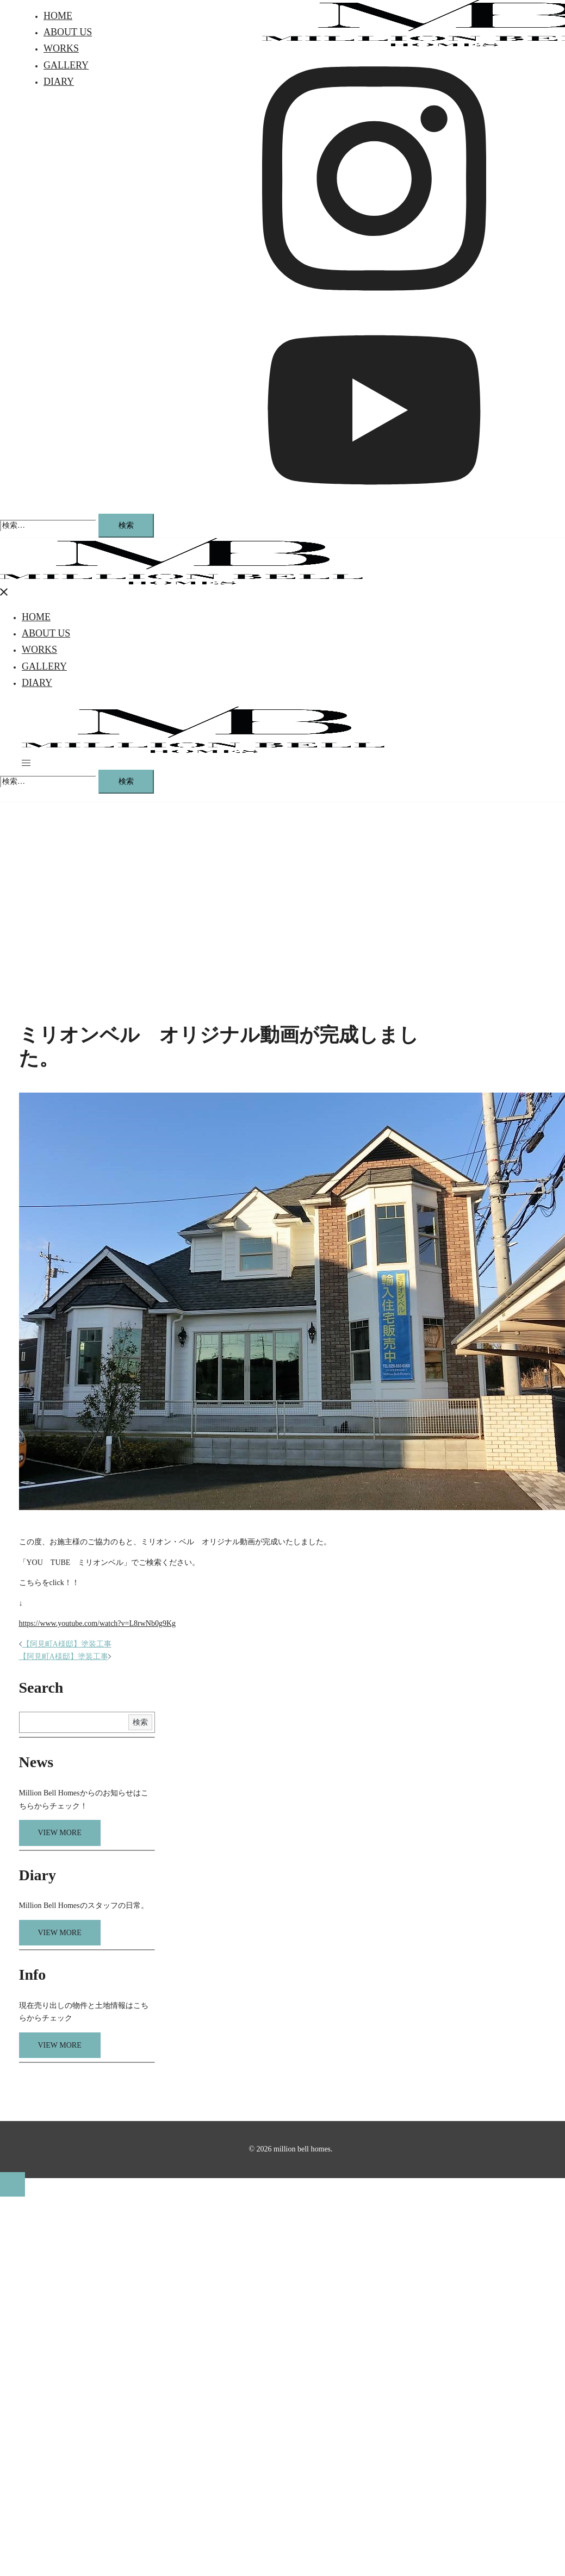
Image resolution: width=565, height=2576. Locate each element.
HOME (58, 15)
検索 (140, 1722)
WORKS (61, 48)
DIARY (59, 81)
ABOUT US (68, 32)
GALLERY (66, 65)
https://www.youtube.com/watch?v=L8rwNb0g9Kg (97, 1623)
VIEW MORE (60, 1833)
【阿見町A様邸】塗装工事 (66, 1644)
